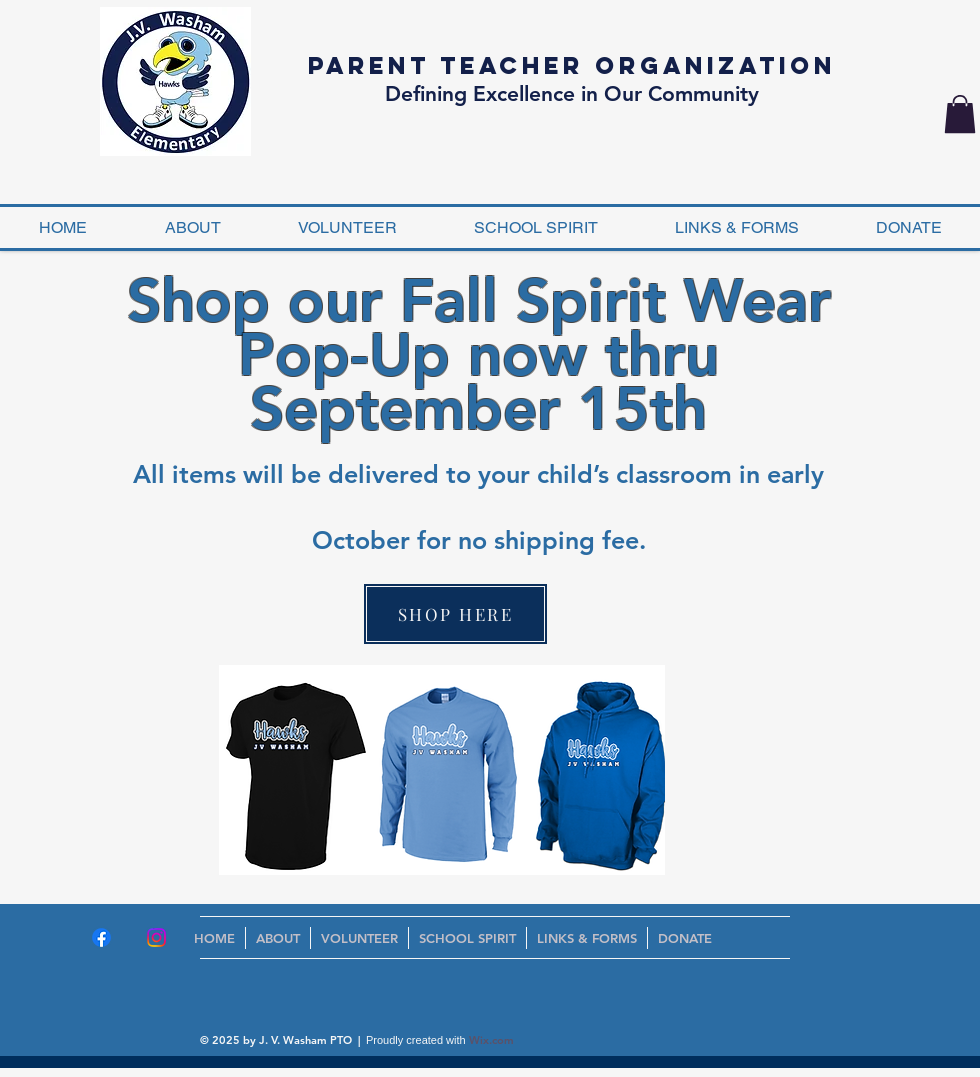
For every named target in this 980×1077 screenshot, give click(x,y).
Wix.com (491, 1040)
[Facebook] (101, 937)
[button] (960, 114)
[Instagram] (156, 937)
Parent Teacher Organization (572, 65)
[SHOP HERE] (455, 614)
